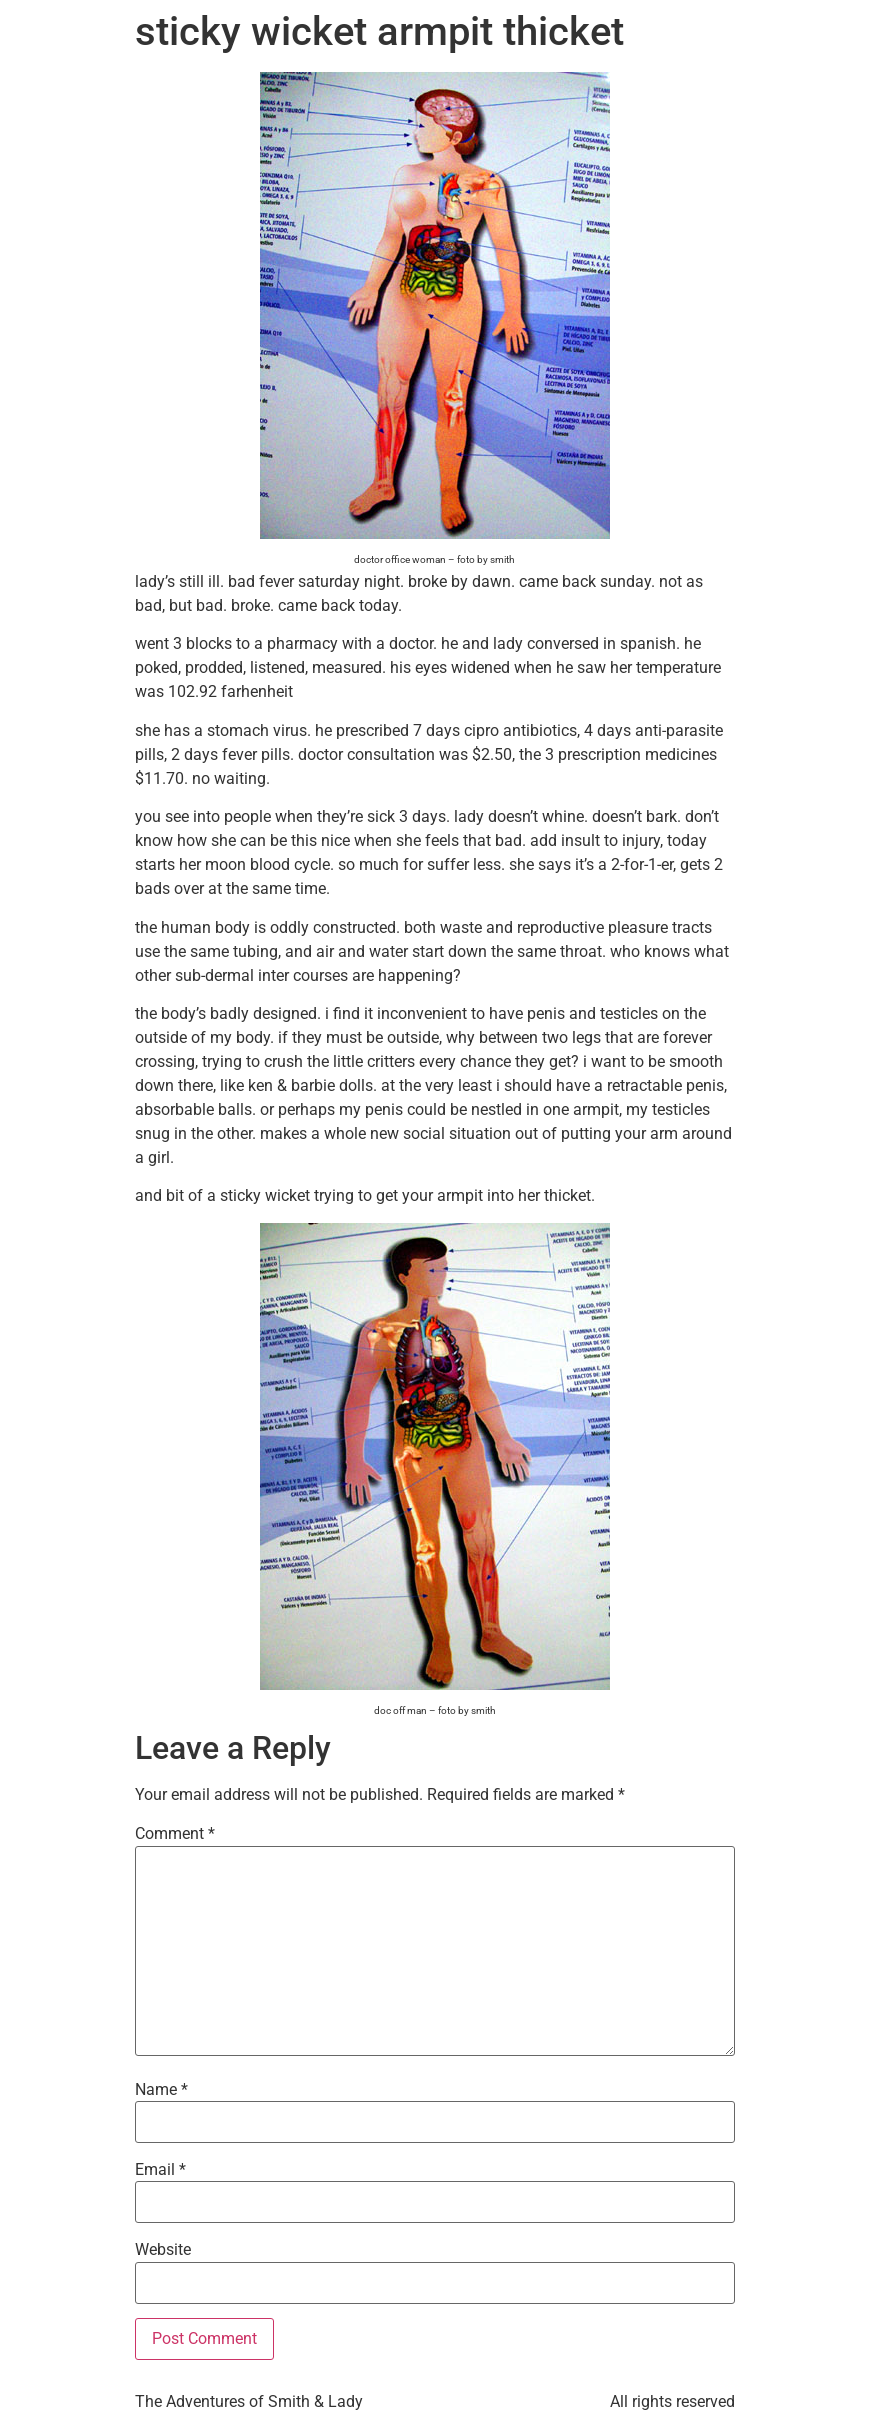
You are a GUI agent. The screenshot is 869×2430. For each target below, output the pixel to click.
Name (161, 2090)
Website (163, 2250)
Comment (175, 1834)
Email (160, 2170)
